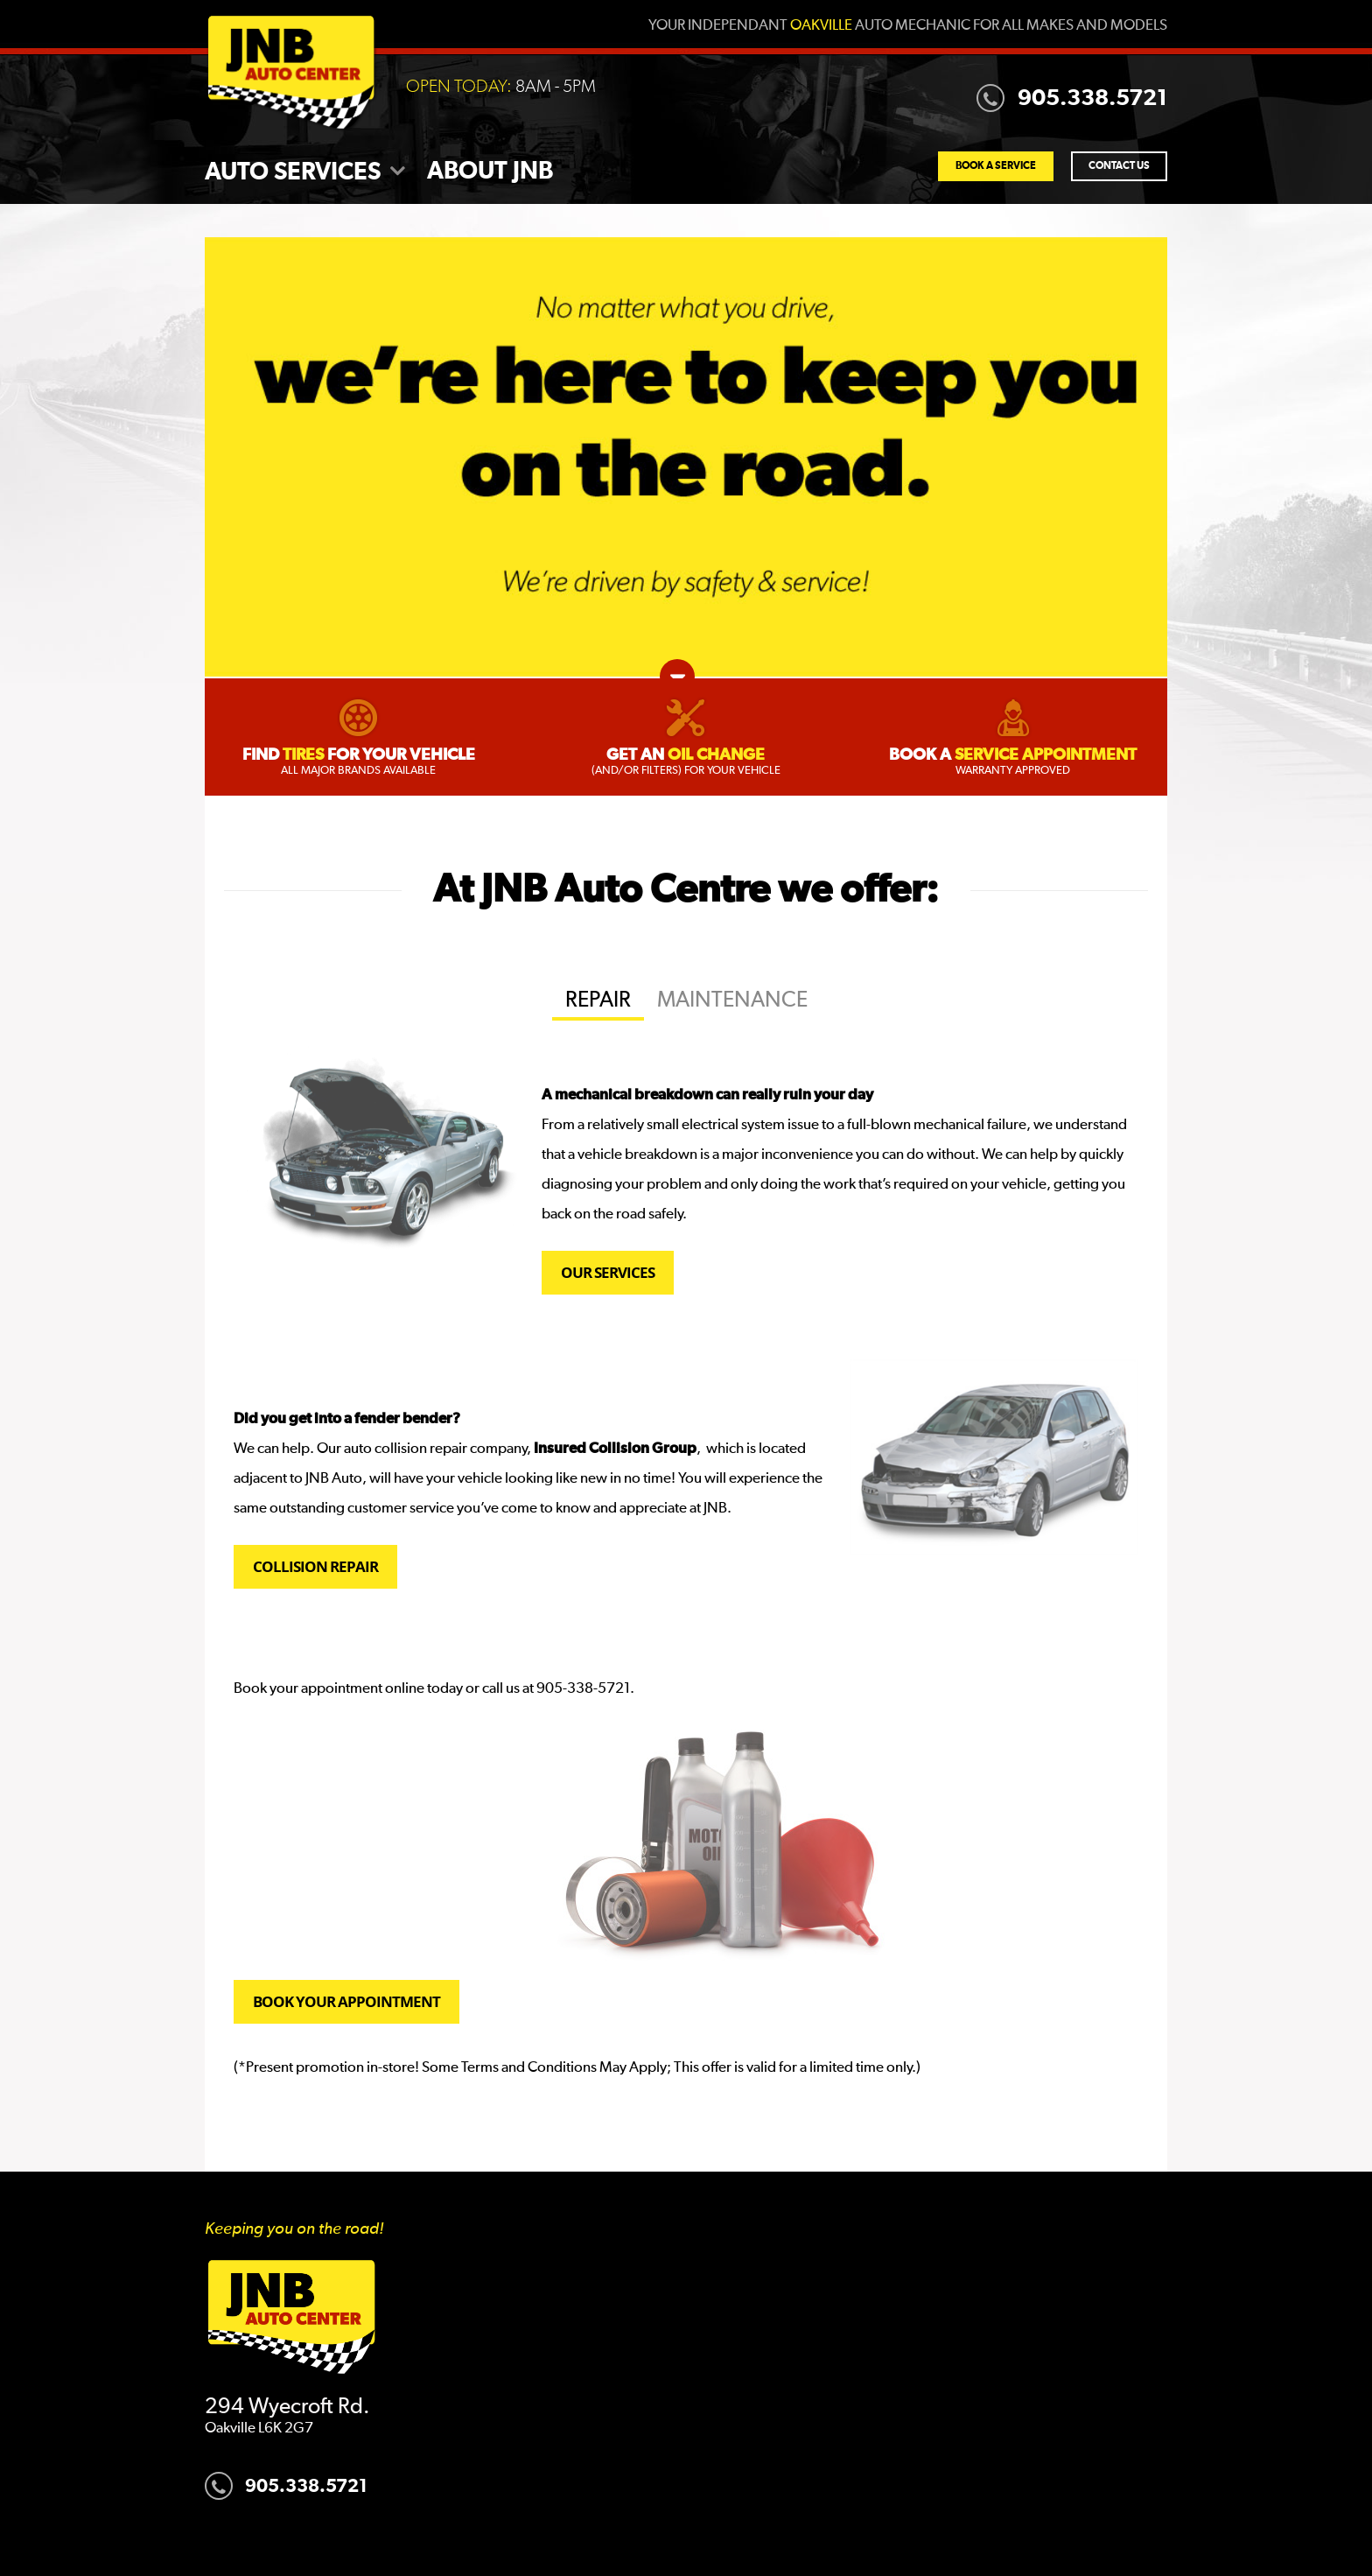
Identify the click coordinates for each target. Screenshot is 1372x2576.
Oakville (821, 25)
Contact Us (1119, 166)
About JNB (490, 171)
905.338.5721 (1071, 98)
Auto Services (293, 172)
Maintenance (732, 1000)
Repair (598, 1000)
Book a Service (996, 166)
